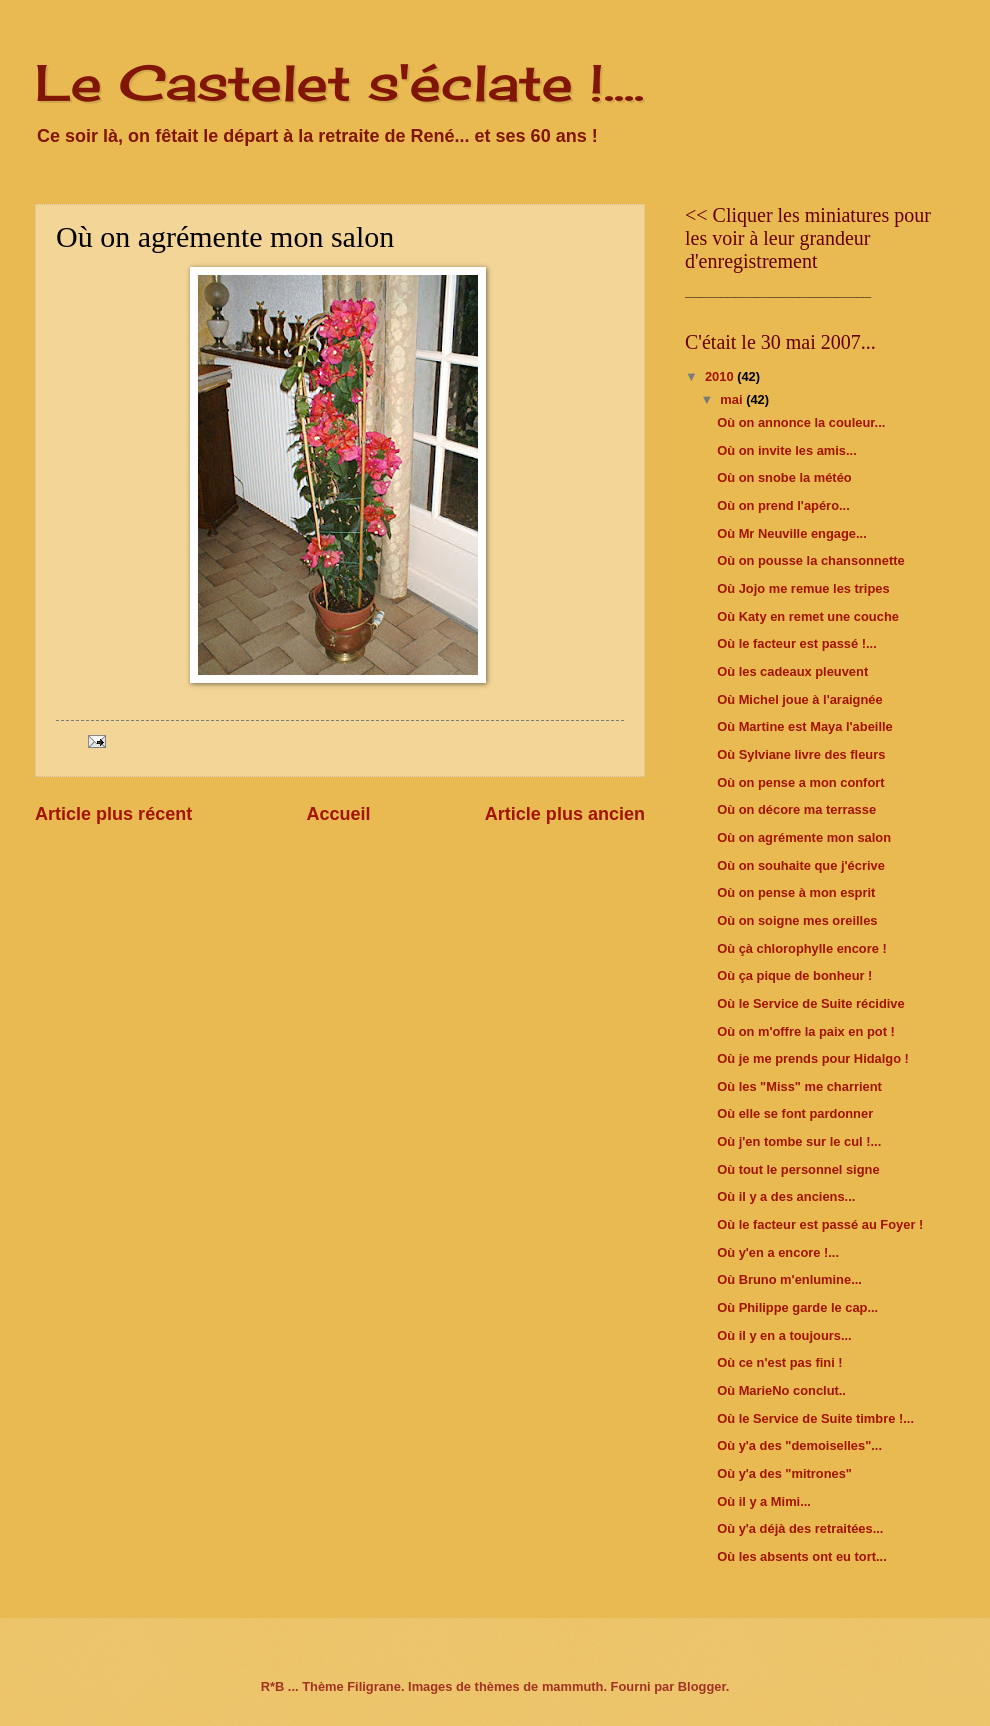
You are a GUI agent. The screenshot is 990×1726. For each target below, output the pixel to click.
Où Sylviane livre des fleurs (801, 754)
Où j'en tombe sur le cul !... (799, 1141)
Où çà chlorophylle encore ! (802, 948)
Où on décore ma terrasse (796, 809)
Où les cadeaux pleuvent (792, 671)
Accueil (338, 814)
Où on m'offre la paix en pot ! (806, 1031)
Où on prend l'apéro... (783, 505)
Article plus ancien (565, 814)
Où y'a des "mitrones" (784, 1473)
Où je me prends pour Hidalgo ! (813, 1058)
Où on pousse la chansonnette (810, 560)
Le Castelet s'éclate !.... (339, 82)
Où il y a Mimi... (764, 1501)
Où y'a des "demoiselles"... (799, 1445)
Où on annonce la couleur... (801, 422)
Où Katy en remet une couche (808, 616)
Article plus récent (113, 814)
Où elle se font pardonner (795, 1113)
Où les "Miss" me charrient (799, 1086)
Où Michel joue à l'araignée (799, 699)
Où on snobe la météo (784, 477)
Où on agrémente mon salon (804, 837)
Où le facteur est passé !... (797, 643)
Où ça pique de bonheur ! (794, 975)
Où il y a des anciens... (786, 1196)
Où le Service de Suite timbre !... (815, 1418)
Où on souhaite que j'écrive (801, 865)
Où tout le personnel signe (798, 1169)
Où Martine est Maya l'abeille (805, 726)
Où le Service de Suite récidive (811, 1003)
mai (733, 399)
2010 (721, 376)
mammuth (573, 1686)
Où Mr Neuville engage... (792, 533)
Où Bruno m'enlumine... (789, 1279)
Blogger (702, 1686)
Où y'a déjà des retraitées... (800, 1528)
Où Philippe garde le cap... (797, 1307)
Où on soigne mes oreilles (797, 920)
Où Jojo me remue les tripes (803, 588)
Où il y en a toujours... (784, 1335)
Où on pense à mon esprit (796, 892)
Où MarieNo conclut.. (781, 1390)
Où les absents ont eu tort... (802, 1556)
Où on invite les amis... (787, 450)
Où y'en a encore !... (778, 1252)
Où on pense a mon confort (800, 782)
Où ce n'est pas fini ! (779, 1362)
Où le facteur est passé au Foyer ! (820, 1224)
